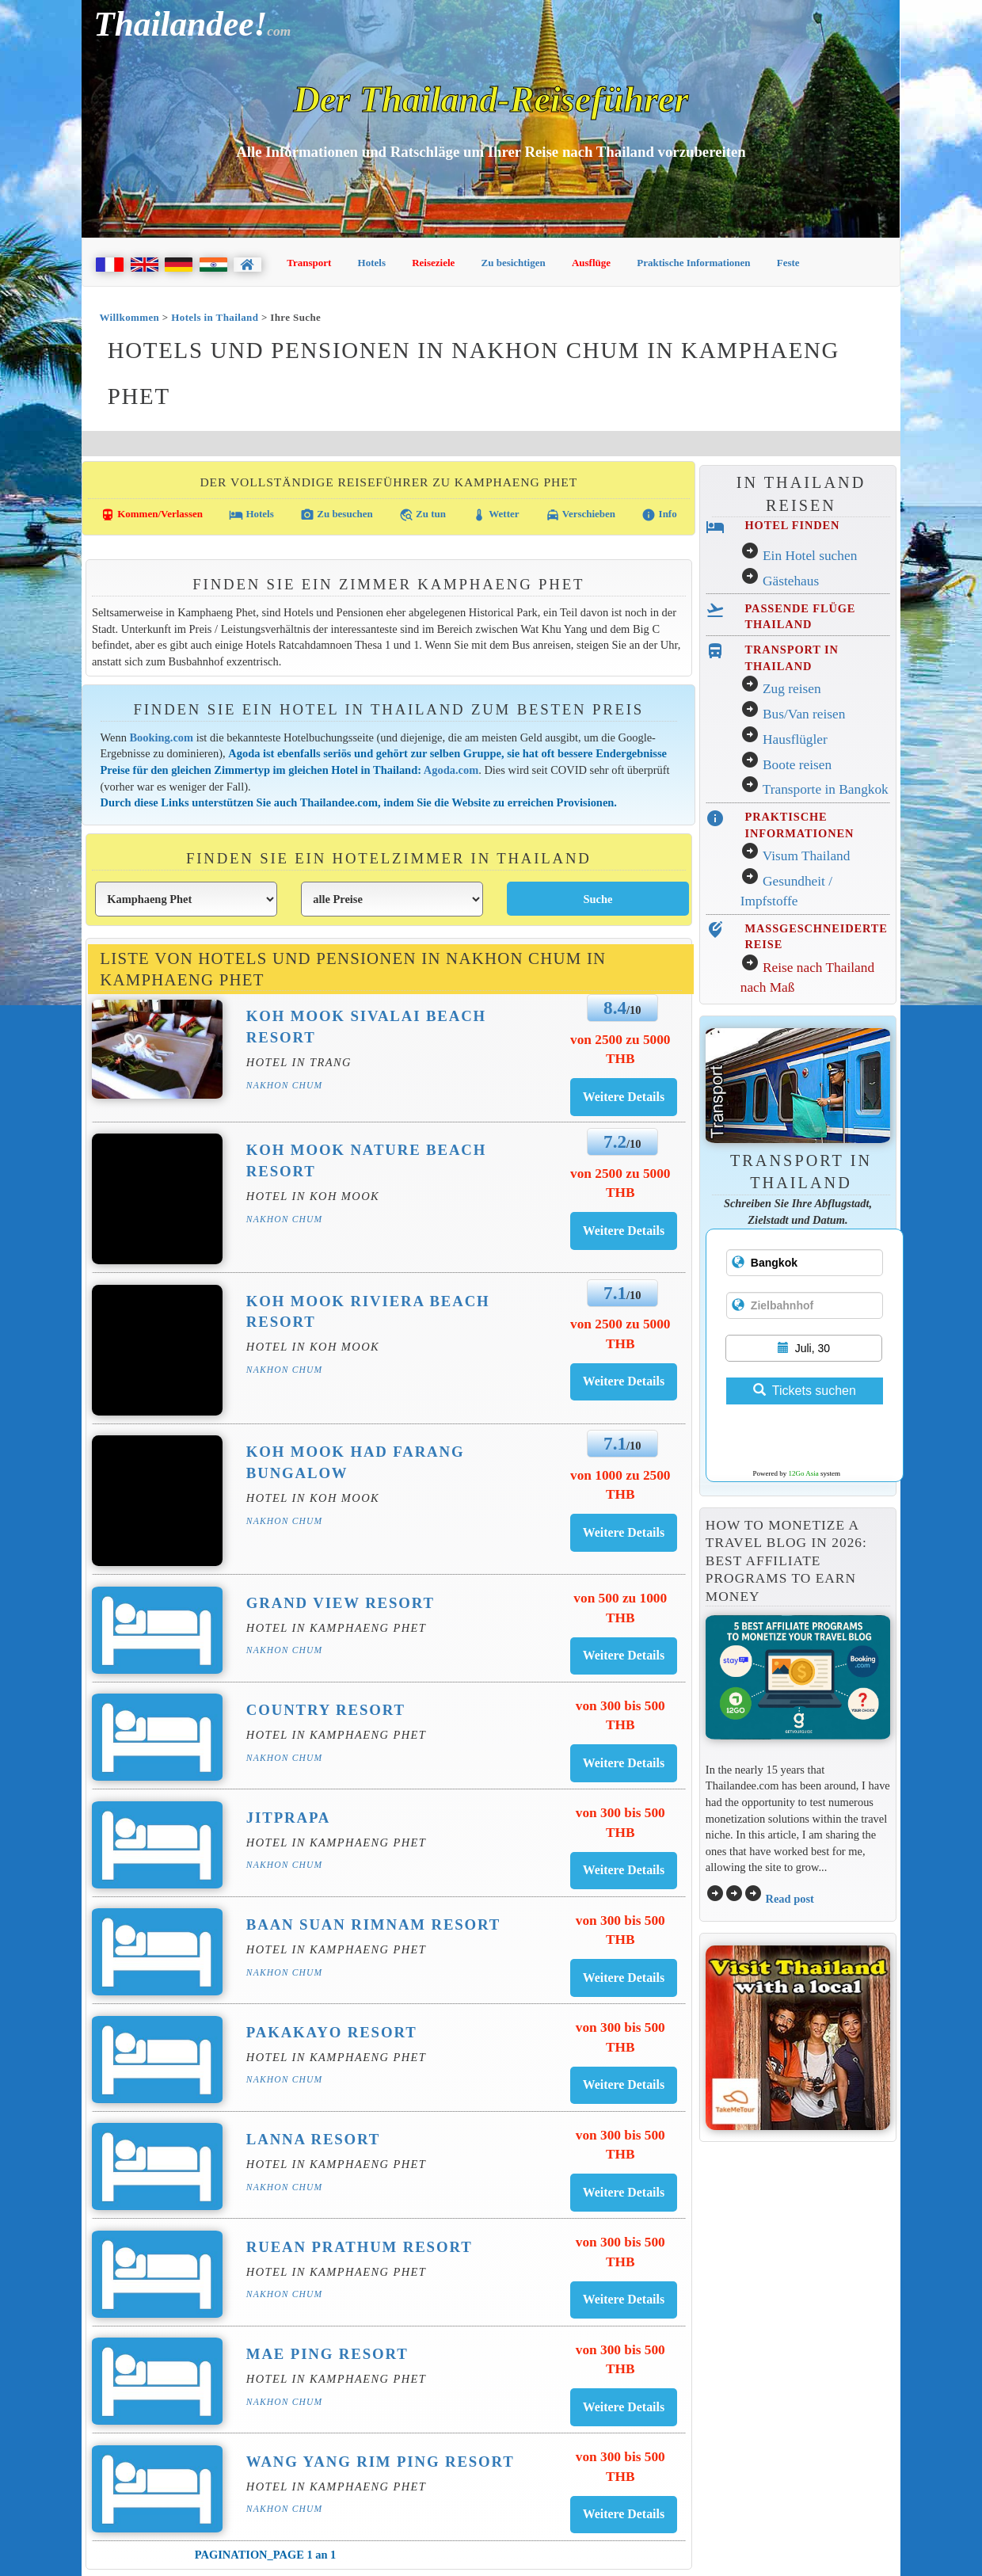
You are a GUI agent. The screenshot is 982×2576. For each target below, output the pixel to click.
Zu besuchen (336, 515)
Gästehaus (791, 581)
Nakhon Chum (284, 1085)
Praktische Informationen (693, 263)
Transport (309, 263)
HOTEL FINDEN (791, 525)
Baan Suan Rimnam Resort (373, 1924)
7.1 (614, 1292)
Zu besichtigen (513, 263)
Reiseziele (433, 263)
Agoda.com (451, 770)
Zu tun (422, 515)
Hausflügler (795, 739)
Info (658, 515)
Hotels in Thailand (214, 317)
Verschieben (580, 515)
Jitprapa (288, 1817)
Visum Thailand (807, 855)
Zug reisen (792, 688)
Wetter (495, 515)
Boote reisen (797, 764)
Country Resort (325, 1709)
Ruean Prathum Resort (359, 2247)
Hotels (372, 263)
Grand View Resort (340, 1603)
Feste (788, 263)
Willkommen (129, 317)
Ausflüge (591, 263)
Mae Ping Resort (327, 2353)
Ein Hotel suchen (810, 555)
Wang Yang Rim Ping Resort (380, 2461)
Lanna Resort (313, 2139)
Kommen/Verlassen (152, 515)
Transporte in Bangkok (826, 789)
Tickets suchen (804, 1390)
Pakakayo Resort (331, 2032)
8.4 (614, 1007)
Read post (789, 1898)
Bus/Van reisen (804, 714)
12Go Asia (804, 1473)
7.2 (614, 1141)
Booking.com (162, 737)
